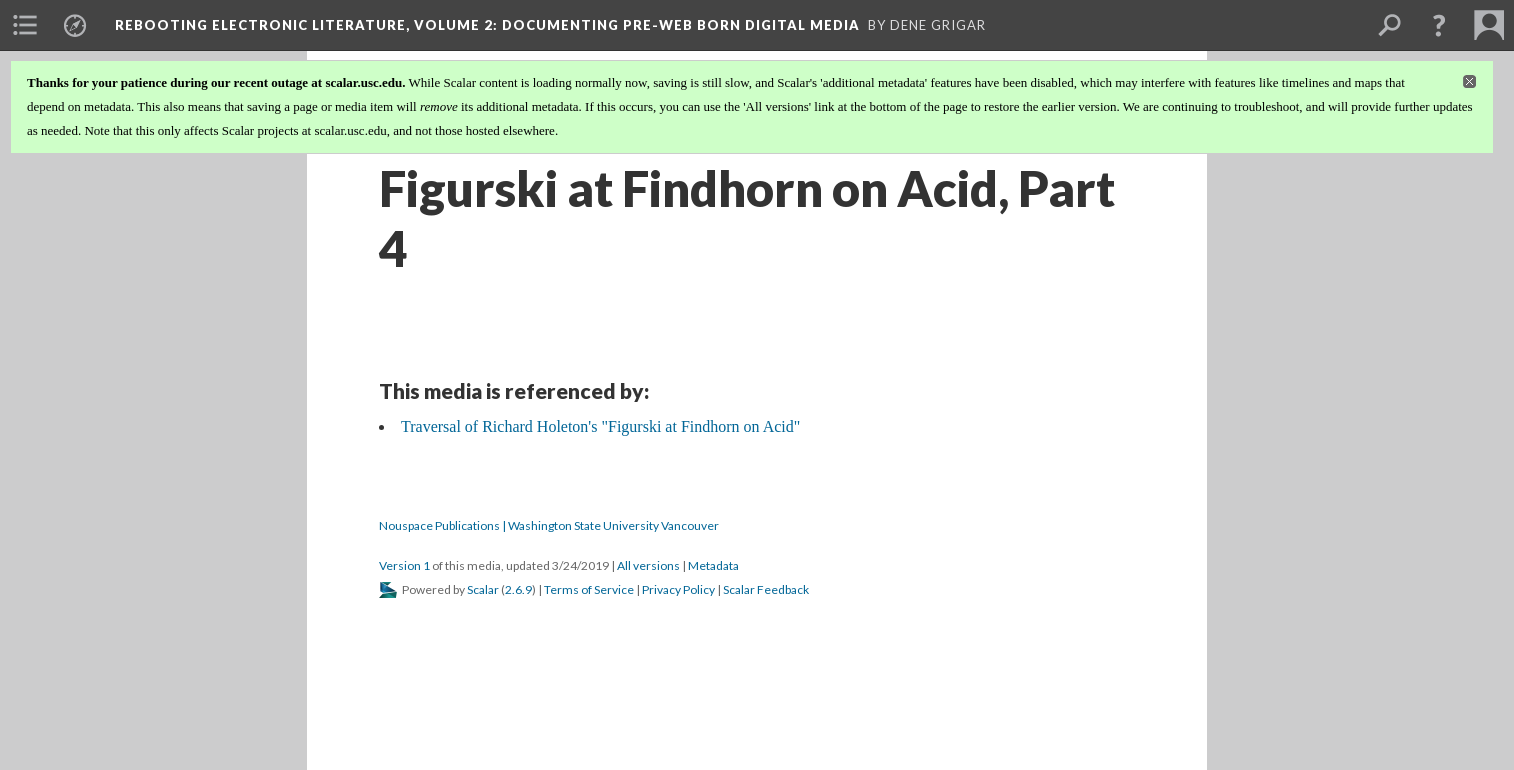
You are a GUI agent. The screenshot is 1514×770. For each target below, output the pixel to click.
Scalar (483, 589)
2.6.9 (518, 589)
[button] (1439, 25)
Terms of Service (589, 589)
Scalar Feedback (766, 589)
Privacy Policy (678, 589)
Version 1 (404, 565)
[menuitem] (25, 25)
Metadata (713, 565)
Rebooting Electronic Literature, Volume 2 (487, 25)
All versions (648, 565)
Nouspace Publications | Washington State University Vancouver (549, 525)
